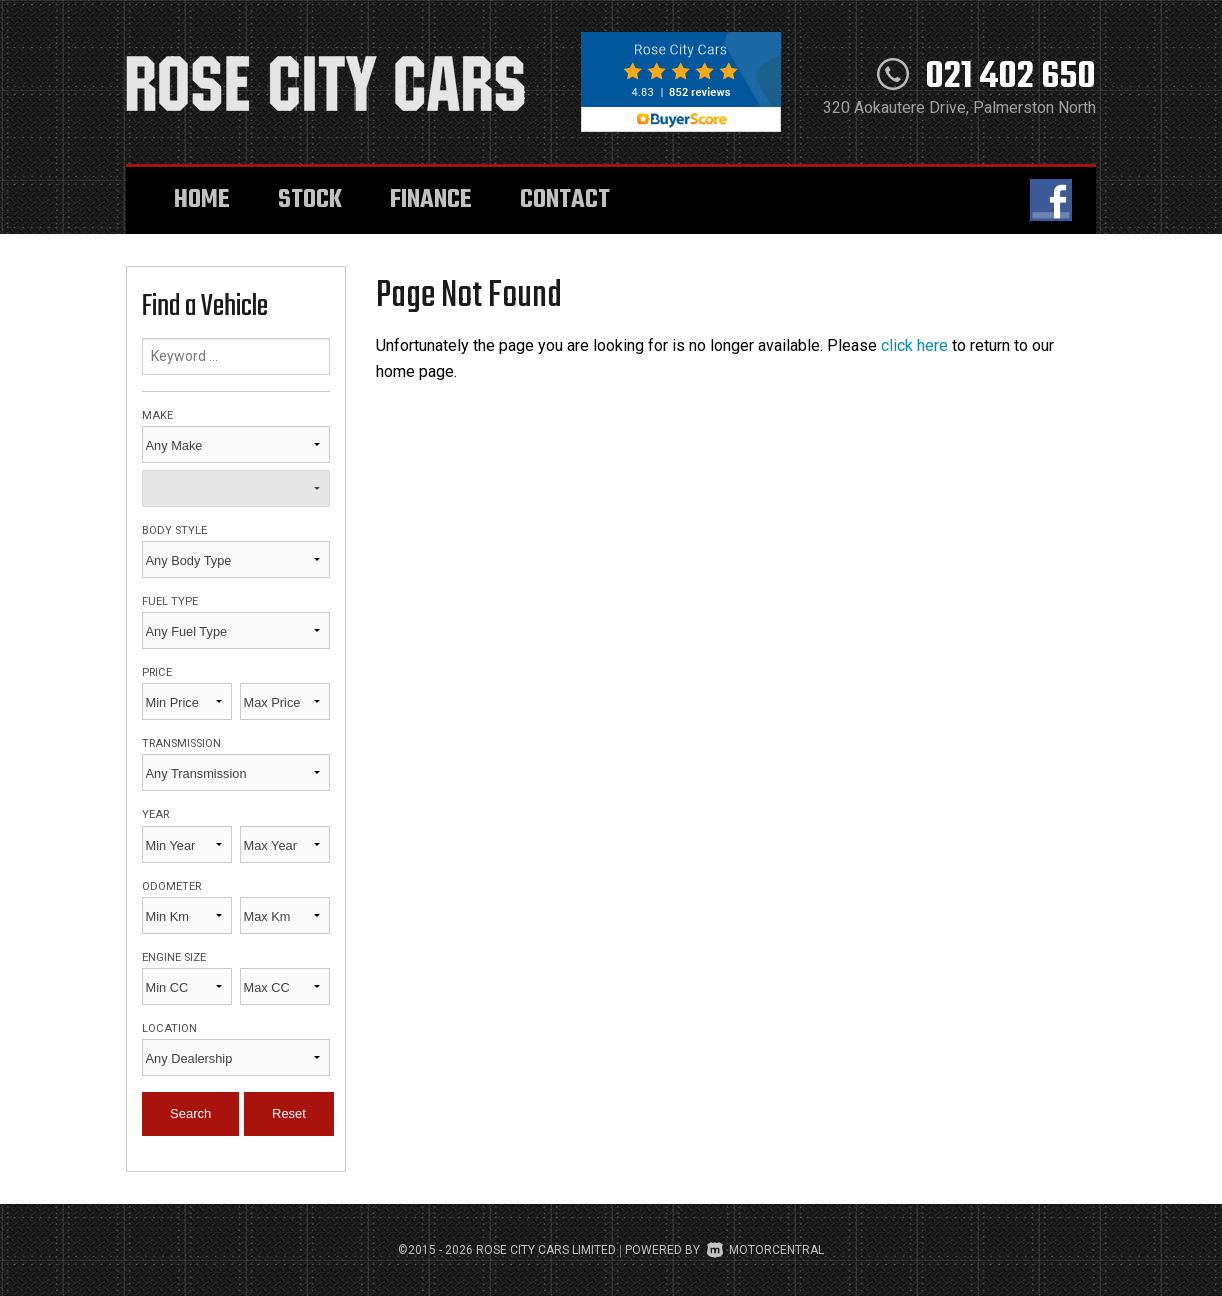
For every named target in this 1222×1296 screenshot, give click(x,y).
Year (155, 814)
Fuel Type (170, 601)
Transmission (181, 743)
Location (169, 1028)
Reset (289, 1113)
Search (190, 1113)
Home (202, 200)
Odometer (171, 886)
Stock (310, 200)
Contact (565, 200)
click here (914, 345)
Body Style (174, 530)
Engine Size (174, 957)
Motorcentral (765, 1250)
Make (157, 415)
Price (157, 672)
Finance (431, 200)
